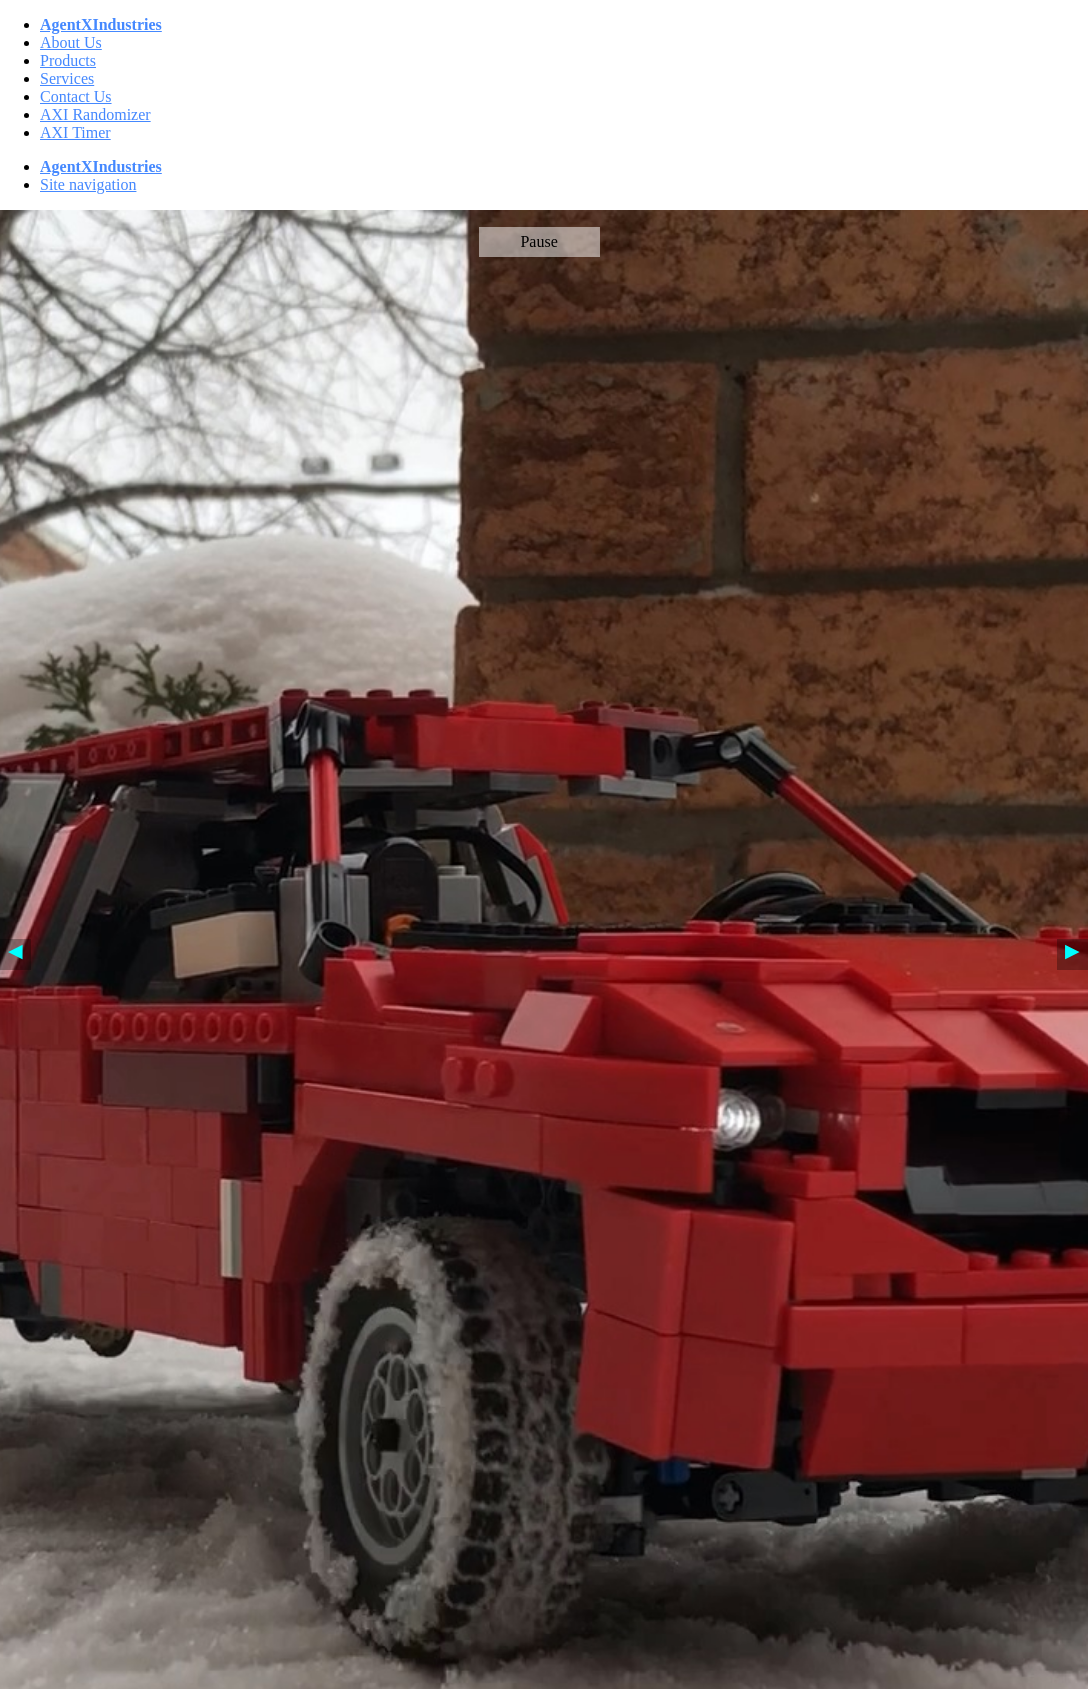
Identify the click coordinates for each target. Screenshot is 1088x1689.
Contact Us (76, 96)
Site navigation (88, 184)
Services (67, 78)
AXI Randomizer (95, 114)
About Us (71, 42)
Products (68, 60)
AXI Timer (75, 132)
